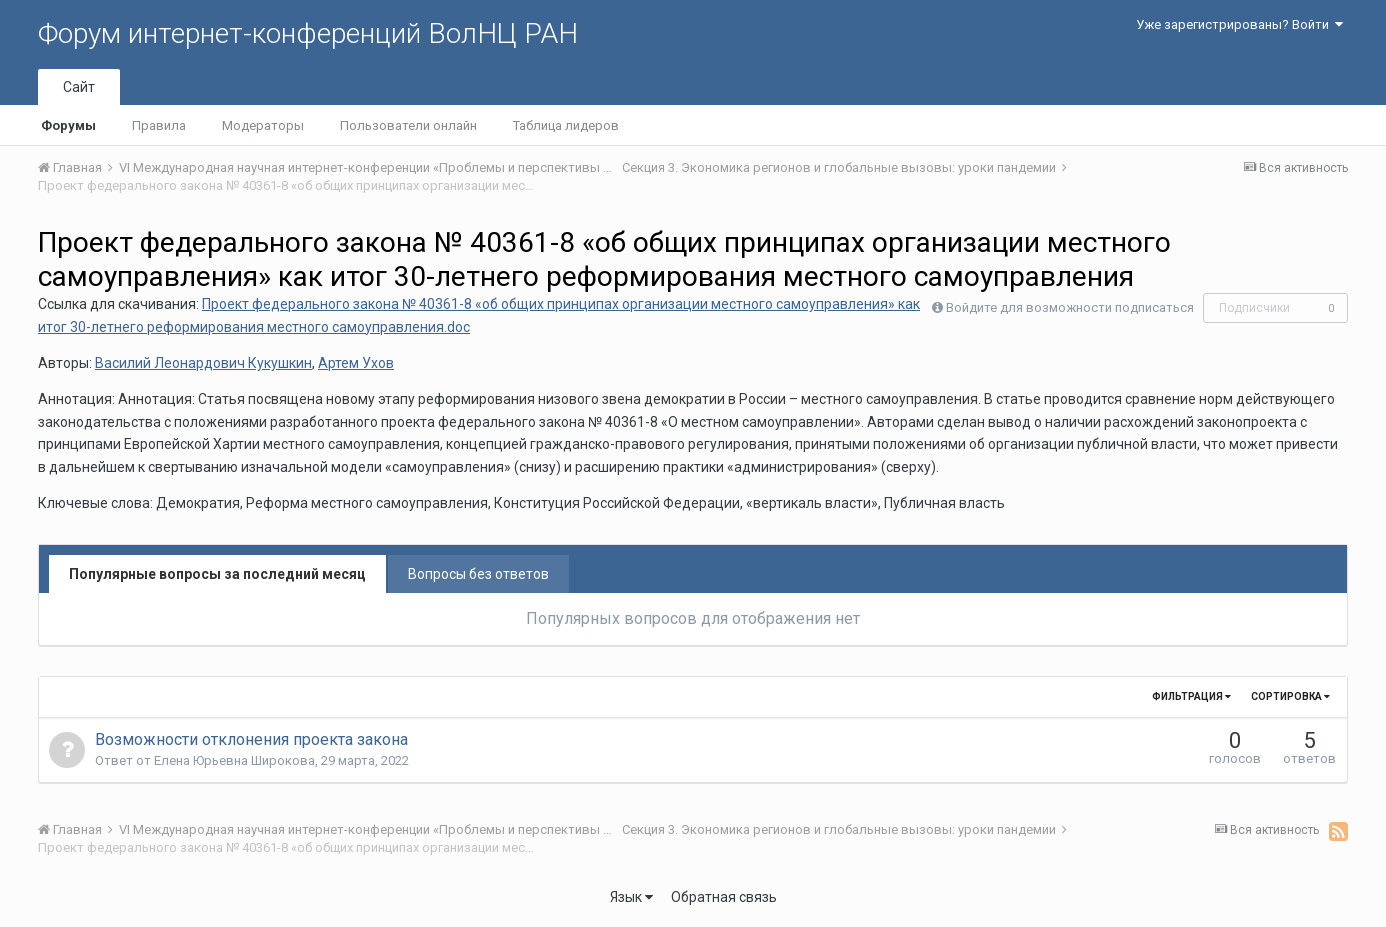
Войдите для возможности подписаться (1070, 307)
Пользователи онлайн (408, 125)
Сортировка (1290, 696)
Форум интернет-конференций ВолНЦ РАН (308, 33)
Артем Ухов (356, 363)
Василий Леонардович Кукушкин (203, 363)
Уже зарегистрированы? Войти (1239, 24)
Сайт (79, 87)
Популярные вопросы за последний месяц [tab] (217, 574)
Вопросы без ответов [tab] (478, 574)
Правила (159, 125)
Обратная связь (724, 897)
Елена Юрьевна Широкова (234, 760)
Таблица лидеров (566, 125)
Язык (631, 897)
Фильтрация (1191, 696)
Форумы (68, 125)
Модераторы (263, 125)
